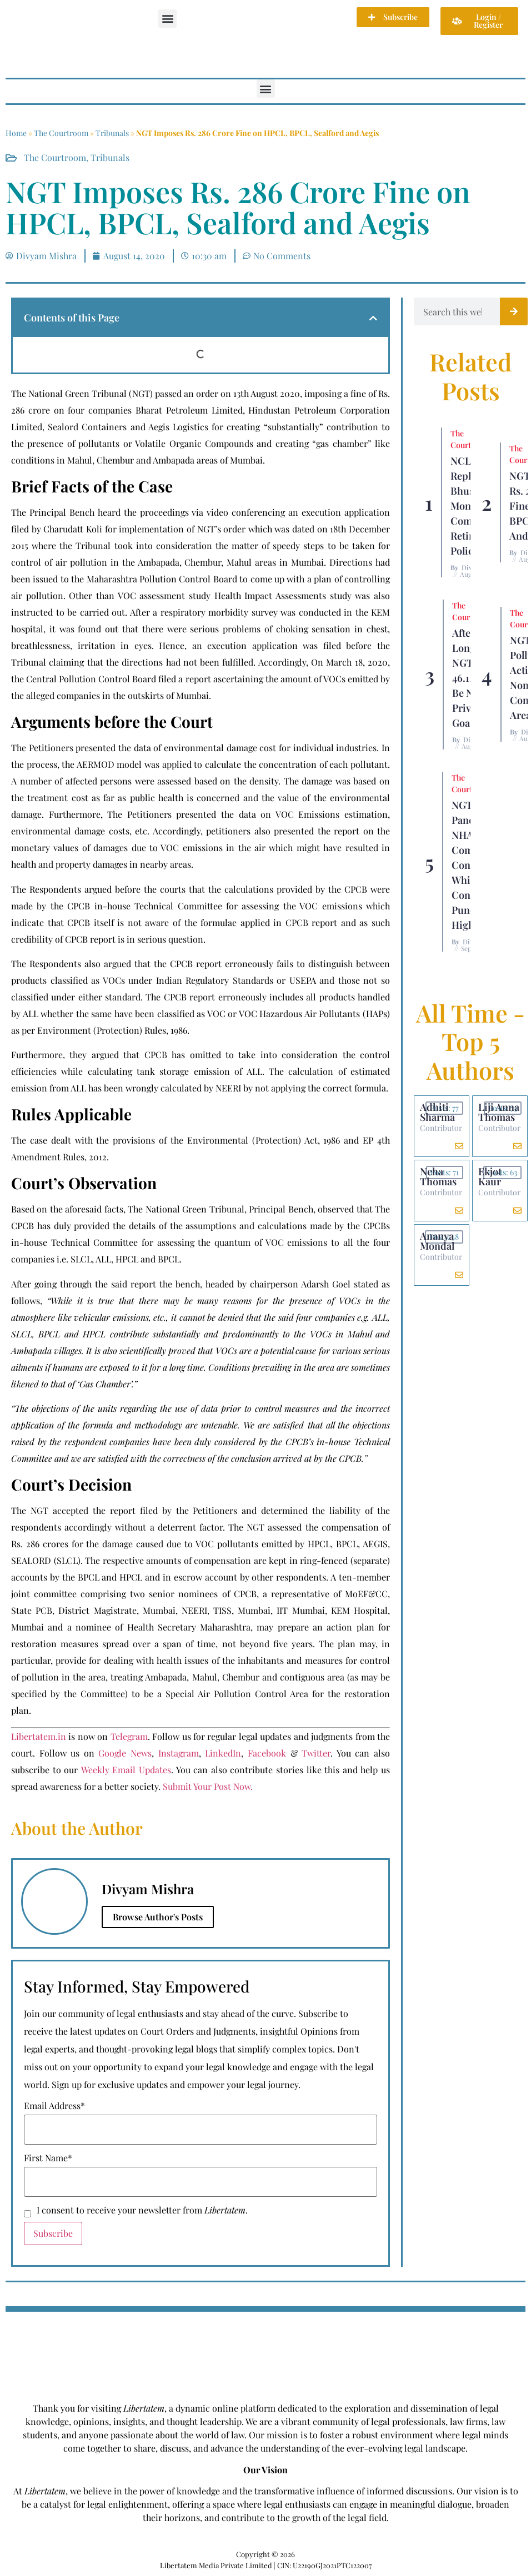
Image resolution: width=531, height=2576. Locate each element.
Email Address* (54, 2105)
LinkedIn (223, 1753)
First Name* (48, 2158)
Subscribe (53, 2233)
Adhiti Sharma (437, 1112)
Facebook (267, 1753)
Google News (125, 1753)
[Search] (514, 311)
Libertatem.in (38, 1736)
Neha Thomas (438, 1176)
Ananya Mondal (437, 1241)
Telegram (129, 1736)
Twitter (316, 1753)
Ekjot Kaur (490, 1176)
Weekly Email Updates (126, 1769)
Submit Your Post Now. (208, 1786)
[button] (167, 18)
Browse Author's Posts (158, 1917)
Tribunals (112, 133)
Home (16, 133)
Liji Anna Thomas (498, 1112)
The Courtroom (61, 133)
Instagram (178, 1753)
